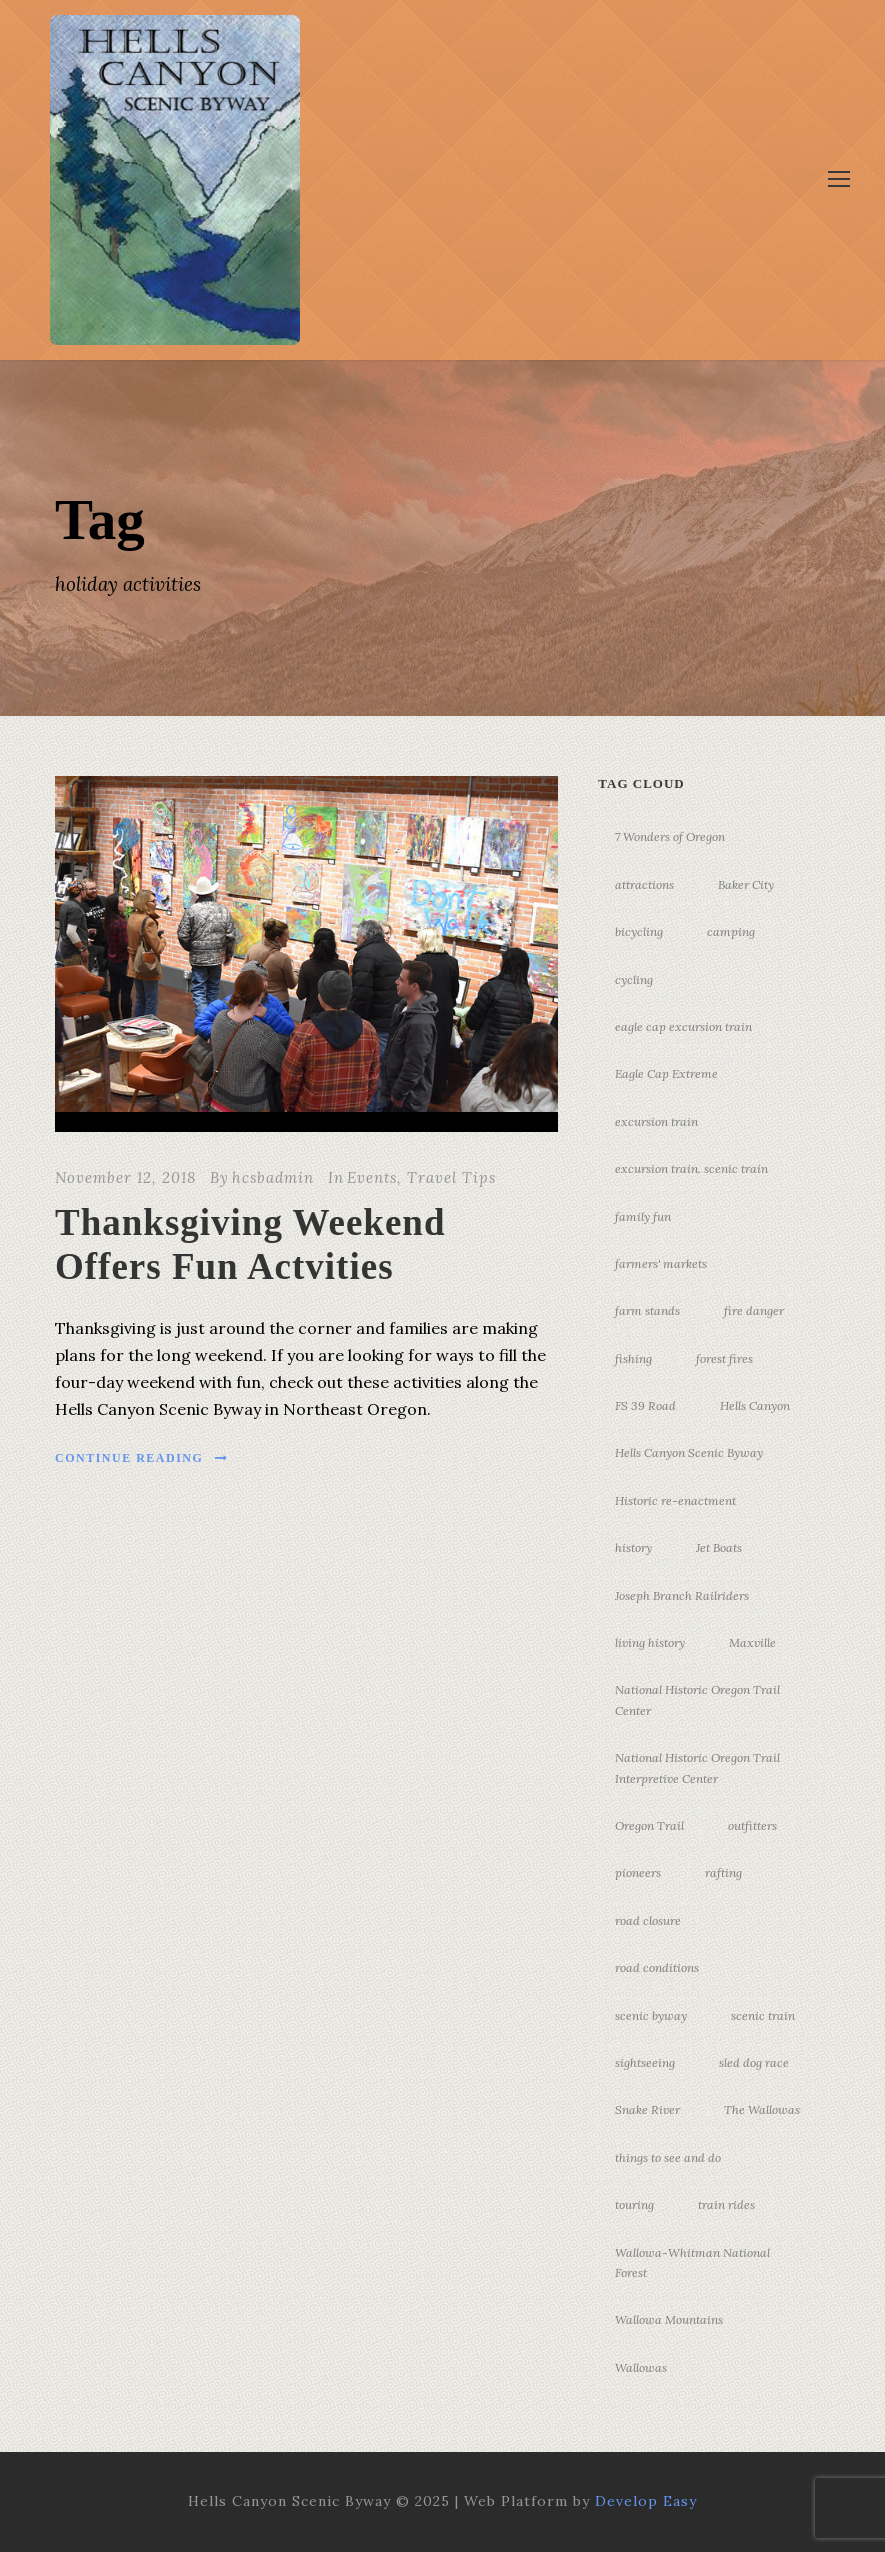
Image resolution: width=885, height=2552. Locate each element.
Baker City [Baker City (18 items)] (746, 884)
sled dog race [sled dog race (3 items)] (754, 2062)
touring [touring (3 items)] (634, 2204)
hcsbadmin (273, 1177)
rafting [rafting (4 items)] (723, 1872)
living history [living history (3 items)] (650, 1642)
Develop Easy (646, 2501)
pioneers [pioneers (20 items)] (638, 1872)
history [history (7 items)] (633, 1547)
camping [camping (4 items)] (731, 931)
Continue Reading (142, 1458)
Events (372, 1177)
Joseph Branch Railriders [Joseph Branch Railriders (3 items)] (682, 1595)
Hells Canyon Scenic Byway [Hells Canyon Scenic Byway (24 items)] (689, 1452)
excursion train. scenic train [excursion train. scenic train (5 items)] (691, 1168)
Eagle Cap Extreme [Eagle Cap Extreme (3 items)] (666, 1073)
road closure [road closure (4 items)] (648, 1920)
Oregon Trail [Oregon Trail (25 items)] (649, 1825)
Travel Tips (451, 1177)
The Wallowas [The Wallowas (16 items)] (762, 2109)
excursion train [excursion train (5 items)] (656, 1121)
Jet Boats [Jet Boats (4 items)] (719, 1547)
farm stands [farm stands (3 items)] (647, 1310)
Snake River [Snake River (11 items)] (647, 2109)
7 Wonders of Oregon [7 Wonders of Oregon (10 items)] (670, 836)
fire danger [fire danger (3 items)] (754, 1310)
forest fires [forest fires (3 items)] (724, 1358)
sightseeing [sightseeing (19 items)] (645, 2062)
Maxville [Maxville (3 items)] (752, 1642)
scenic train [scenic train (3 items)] (763, 2015)
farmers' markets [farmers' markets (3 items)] (661, 1263)
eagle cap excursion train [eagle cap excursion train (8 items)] (683, 1026)
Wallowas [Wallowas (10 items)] (641, 2367)
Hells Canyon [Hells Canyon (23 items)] (755, 1405)
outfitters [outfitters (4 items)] (752, 1825)
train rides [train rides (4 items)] (726, 2204)
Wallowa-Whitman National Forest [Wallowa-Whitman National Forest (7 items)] (692, 2262)
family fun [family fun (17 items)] (643, 1216)
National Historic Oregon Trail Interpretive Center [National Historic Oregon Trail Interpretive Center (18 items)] (697, 1767)
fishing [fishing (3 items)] (633, 1358)
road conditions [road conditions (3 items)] (657, 1967)
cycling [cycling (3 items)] (634, 979)
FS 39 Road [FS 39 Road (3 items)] (645, 1405)
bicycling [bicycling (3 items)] (639, 931)
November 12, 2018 (125, 1177)
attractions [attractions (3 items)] (644, 884)
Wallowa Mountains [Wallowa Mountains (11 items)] (669, 2319)
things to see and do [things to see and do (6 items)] (668, 2157)
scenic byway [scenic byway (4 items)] (651, 2015)
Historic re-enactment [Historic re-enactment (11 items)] (675, 1500)
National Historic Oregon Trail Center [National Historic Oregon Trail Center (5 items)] (697, 1699)
